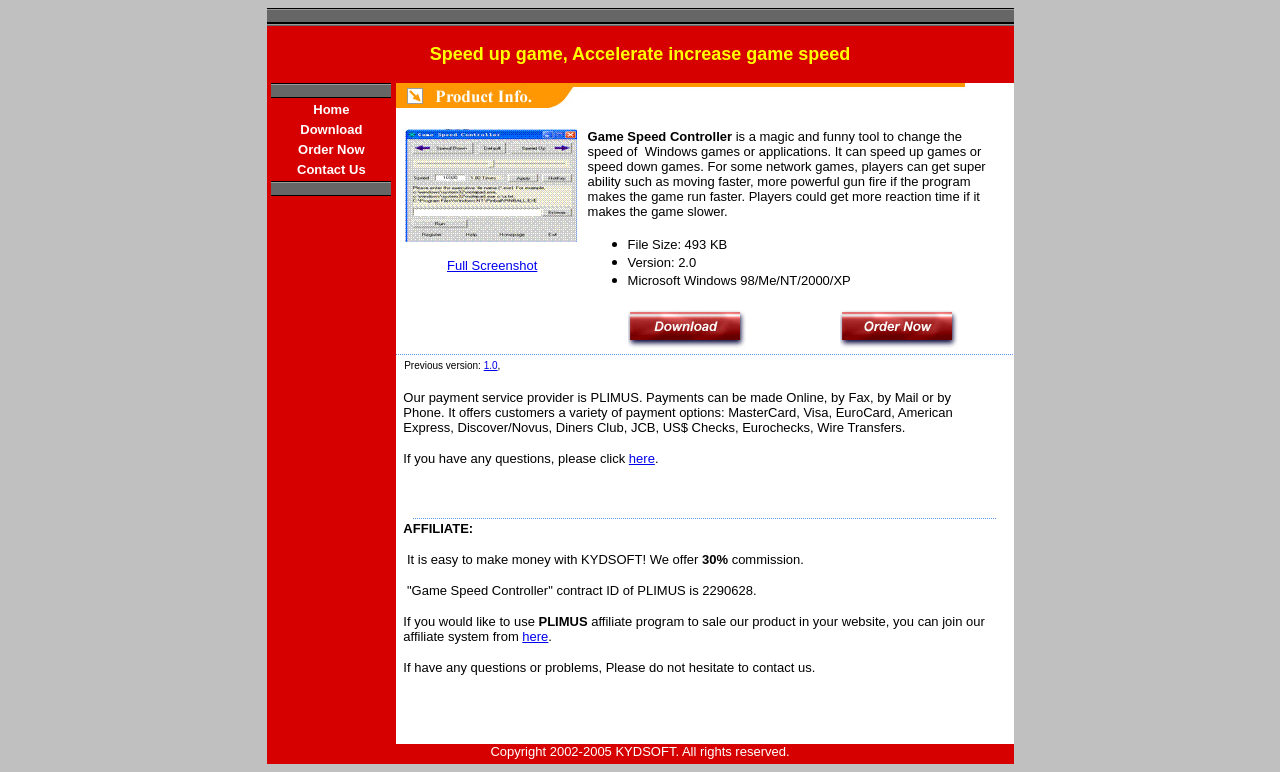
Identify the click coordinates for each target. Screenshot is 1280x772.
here (642, 458)
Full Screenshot (492, 265)
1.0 (491, 365)
